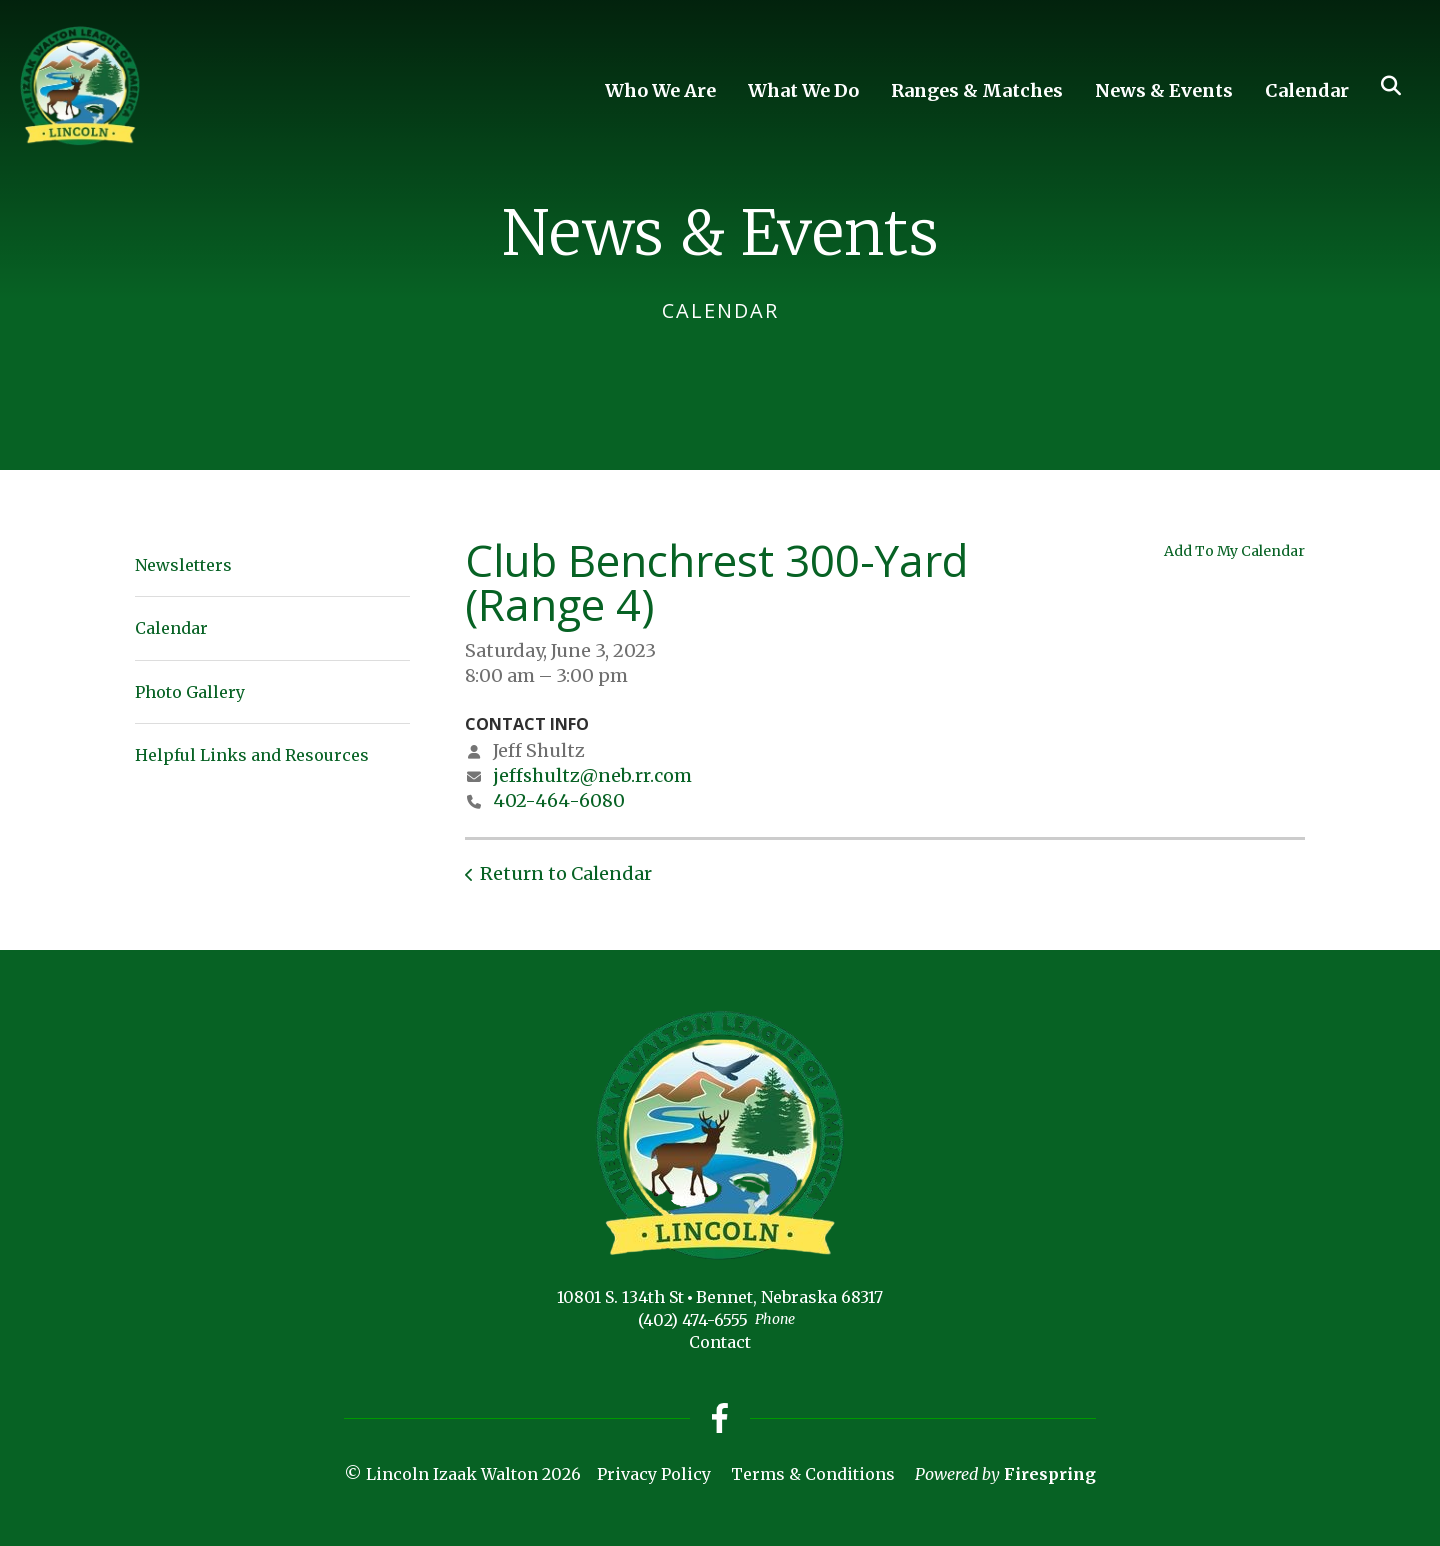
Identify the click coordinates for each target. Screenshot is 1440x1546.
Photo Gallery (190, 692)
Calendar (1307, 90)
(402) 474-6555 (693, 1320)
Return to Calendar (566, 873)
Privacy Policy (654, 1474)
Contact (720, 1342)
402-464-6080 (559, 800)
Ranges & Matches (977, 90)
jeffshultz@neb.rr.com (592, 775)
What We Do (803, 90)
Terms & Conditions (813, 1474)
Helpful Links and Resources (252, 755)
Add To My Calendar (1234, 551)
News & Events (1164, 90)
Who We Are (660, 90)
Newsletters (183, 565)
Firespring (1050, 1474)
